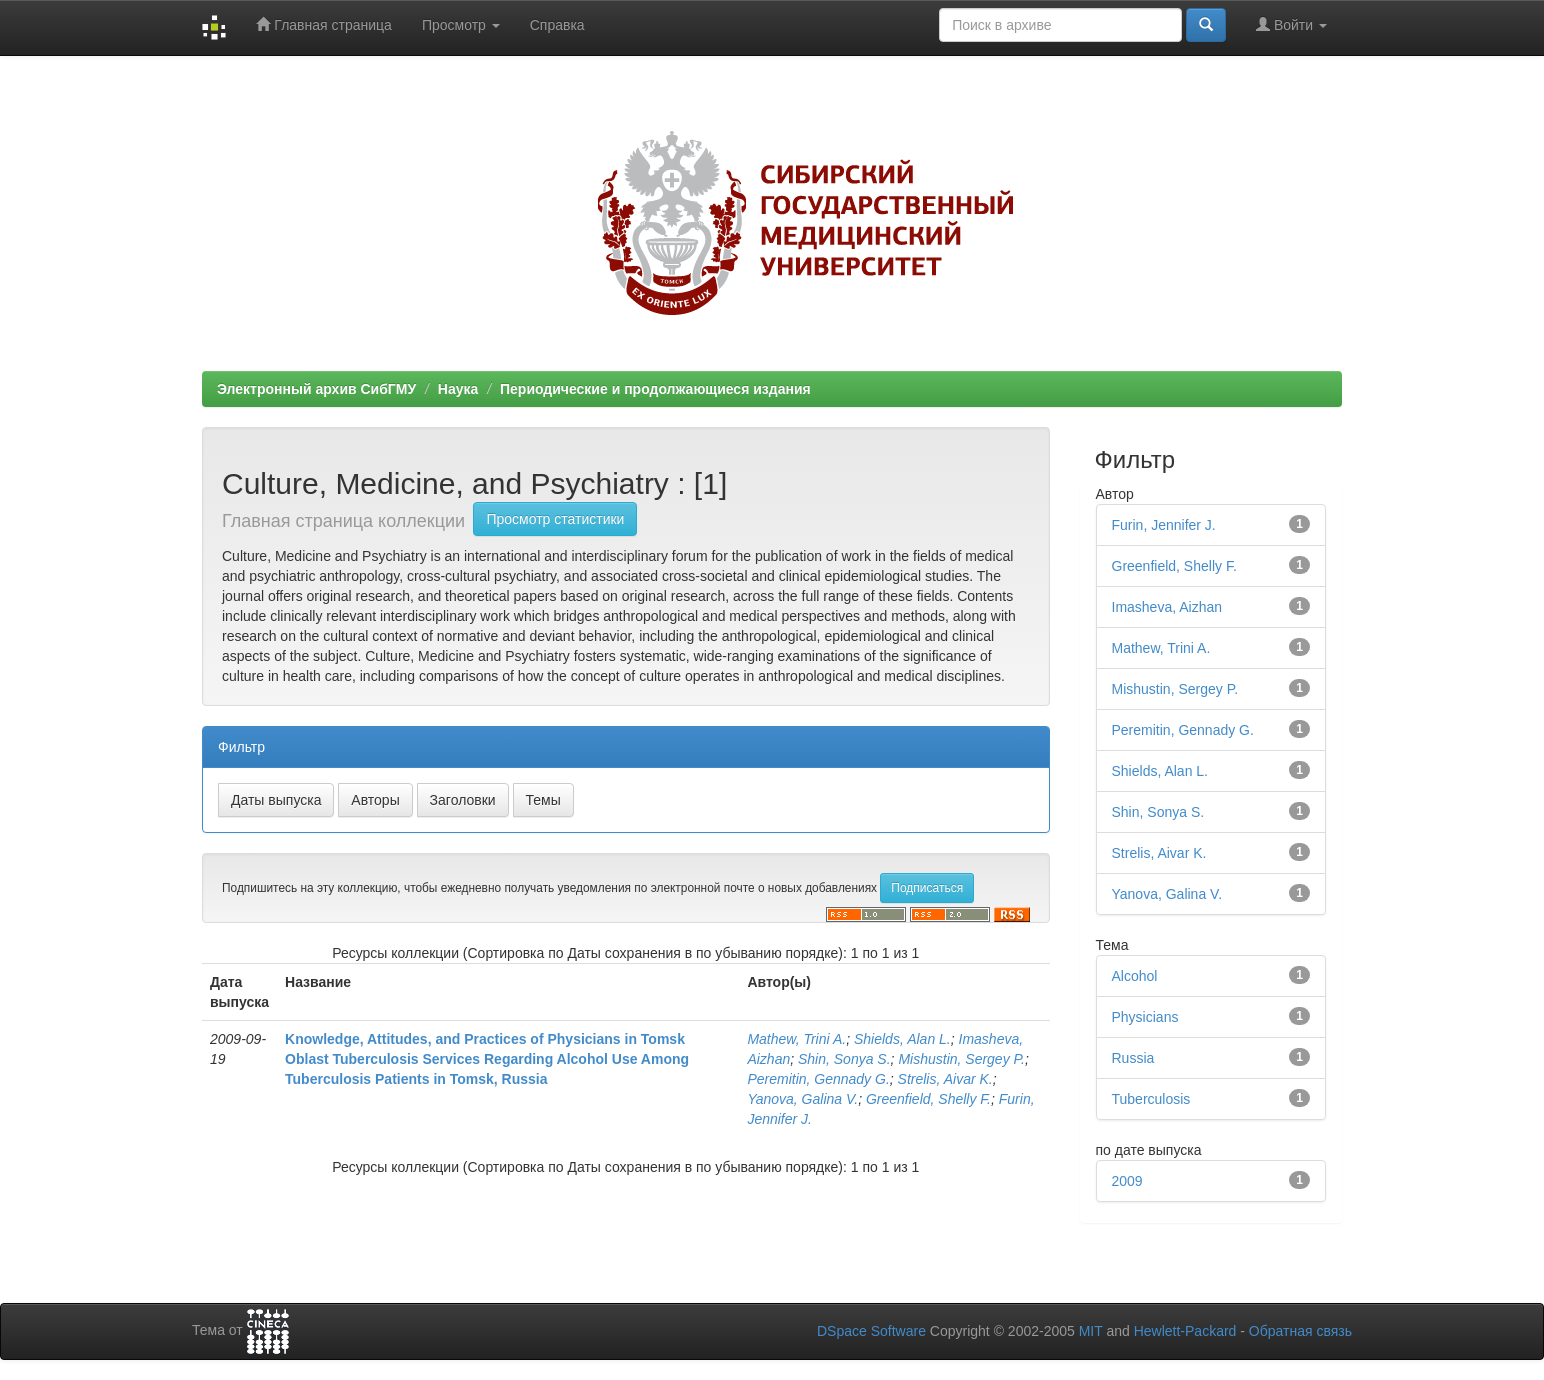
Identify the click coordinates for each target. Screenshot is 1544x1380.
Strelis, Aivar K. (945, 1079)
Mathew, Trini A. (796, 1039)
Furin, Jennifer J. (1164, 525)
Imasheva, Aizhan (1167, 607)
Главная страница (323, 24)
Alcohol (1135, 976)
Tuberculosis (1151, 1099)
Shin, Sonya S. (844, 1059)
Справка (557, 25)
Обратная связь (1300, 1331)
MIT (1091, 1331)
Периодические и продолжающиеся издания (655, 389)
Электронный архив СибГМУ (316, 389)
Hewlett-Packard (1185, 1331)
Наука (458, 389)
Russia (1133, 1058)
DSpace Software (871, 1331)
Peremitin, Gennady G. (818, 1079)
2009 (1127, 1181)
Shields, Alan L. (902, 1039)
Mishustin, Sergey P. (961, 1059)
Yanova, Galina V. (802, 1099)
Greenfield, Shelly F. (928, 1099)
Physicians (1145, 1017)
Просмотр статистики (555, 519)
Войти (1291, 24)
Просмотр (461, 25)
